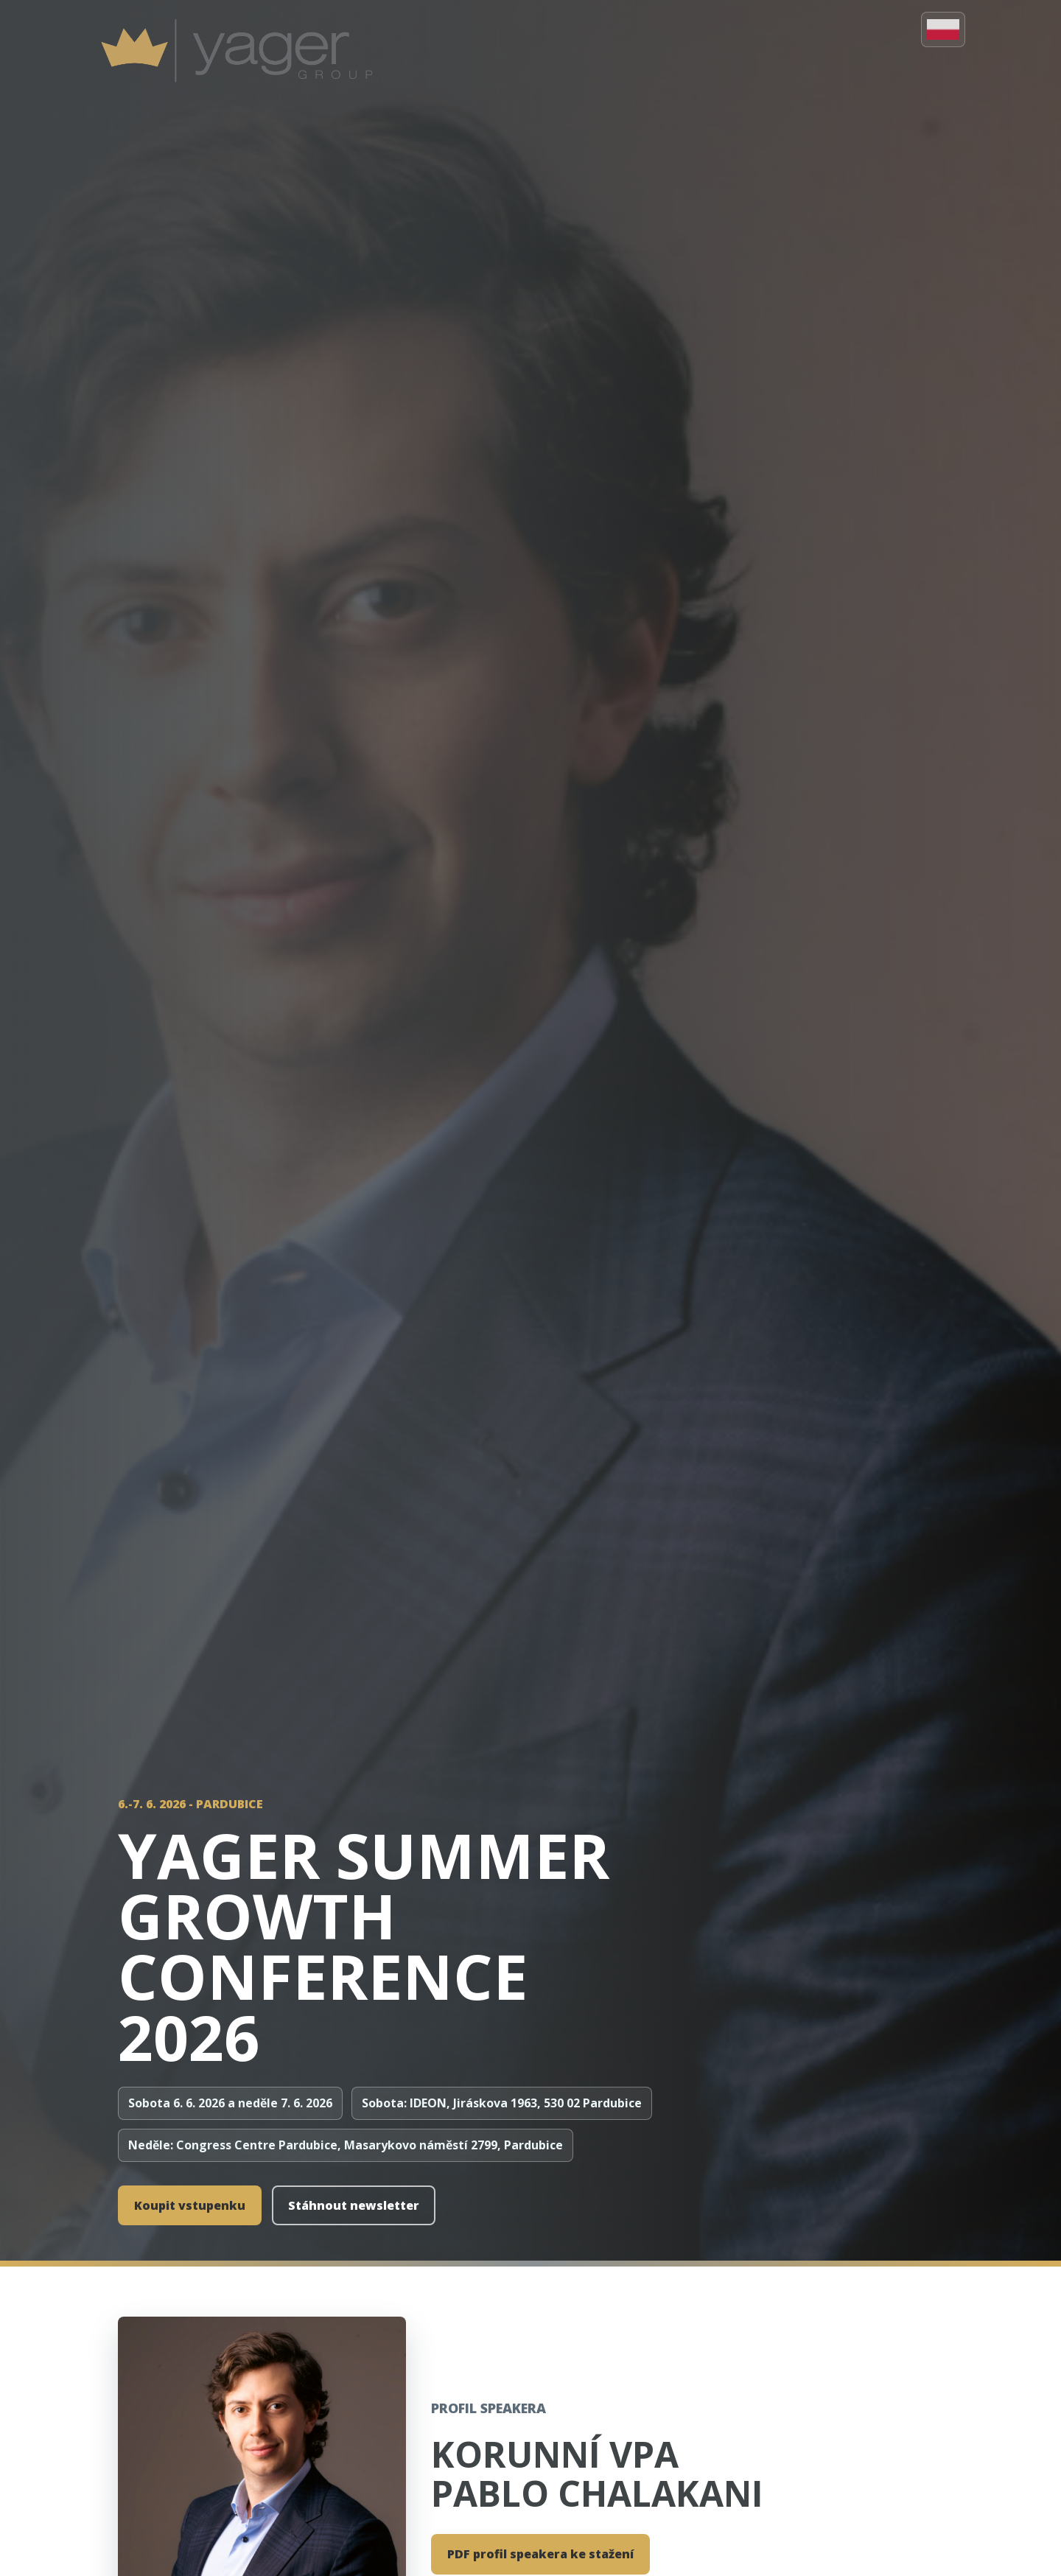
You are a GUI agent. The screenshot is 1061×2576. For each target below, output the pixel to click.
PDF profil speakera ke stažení (540, 2554)
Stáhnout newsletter (353, 2205)
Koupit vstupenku (189, 2205)
